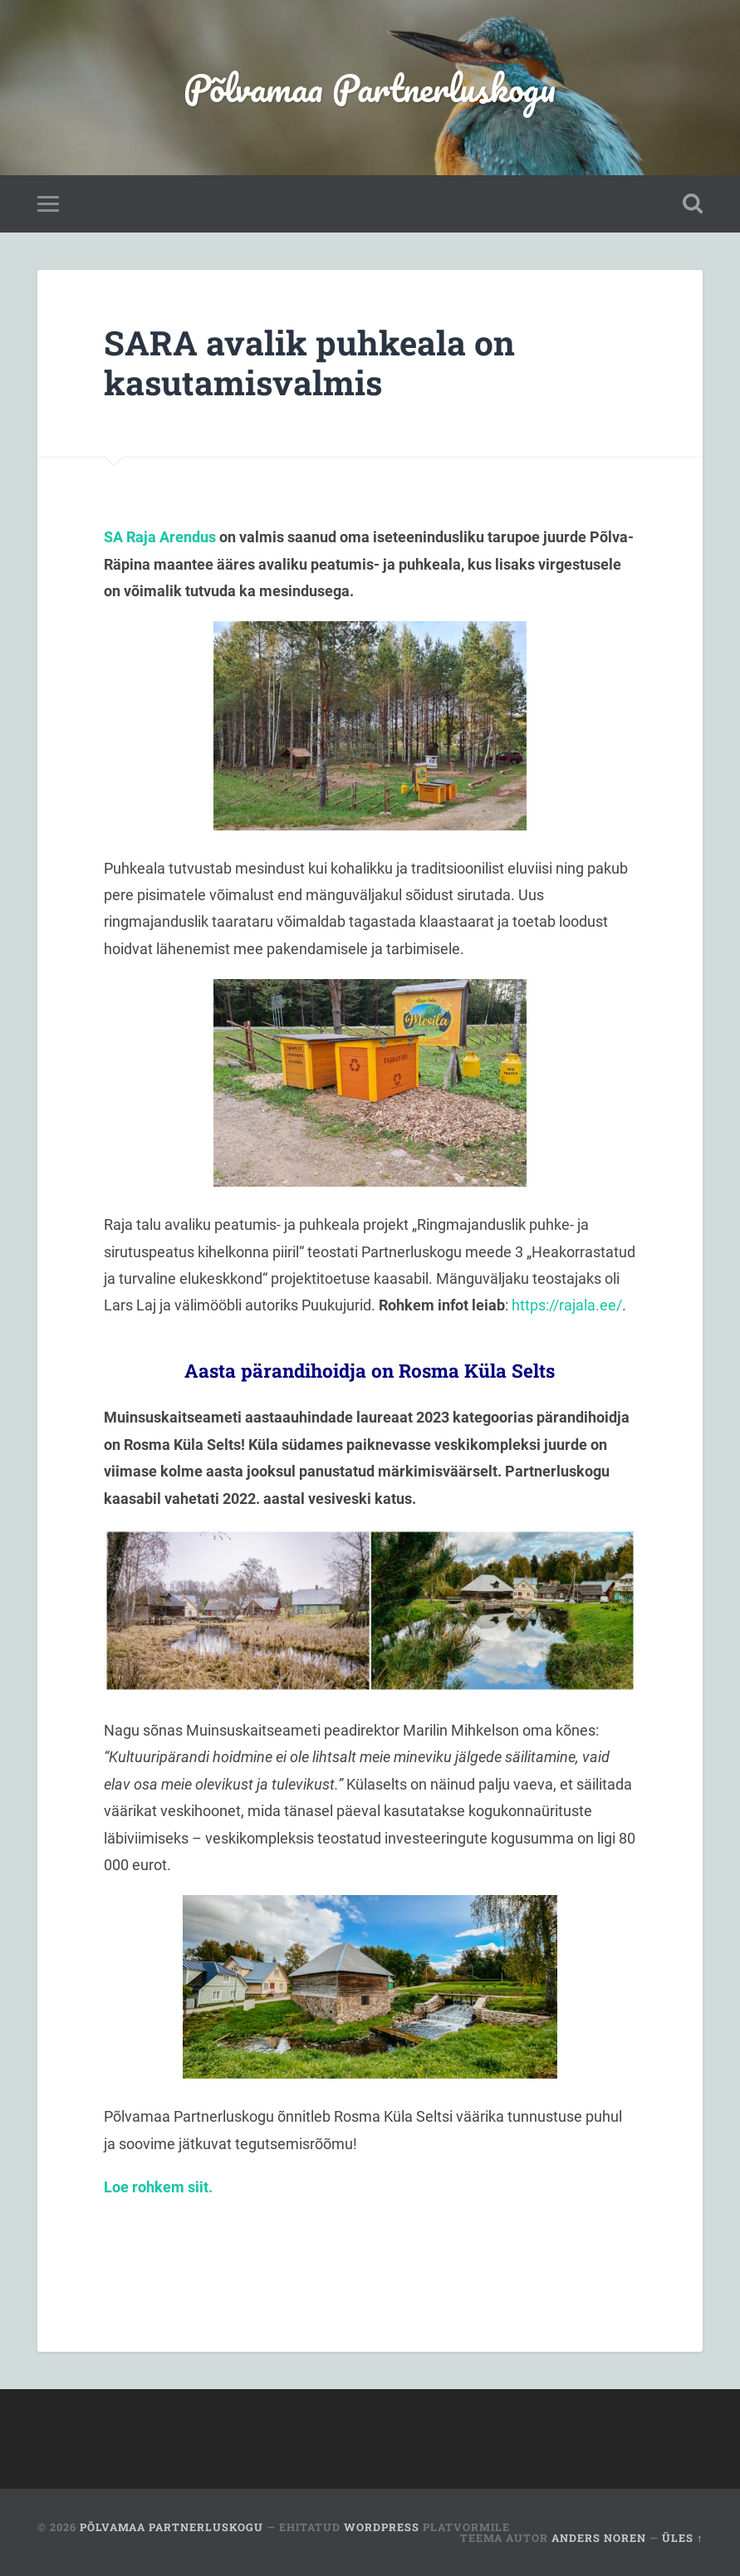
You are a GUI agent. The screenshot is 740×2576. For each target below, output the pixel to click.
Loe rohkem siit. (160, 2187)
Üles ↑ (682, 2537)
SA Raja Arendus (160, 537)
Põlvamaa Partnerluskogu (370, 87)
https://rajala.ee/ (567, 1305)
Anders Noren (598, 2537)
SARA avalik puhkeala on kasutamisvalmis (309, 363)
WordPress (381, 2527)
